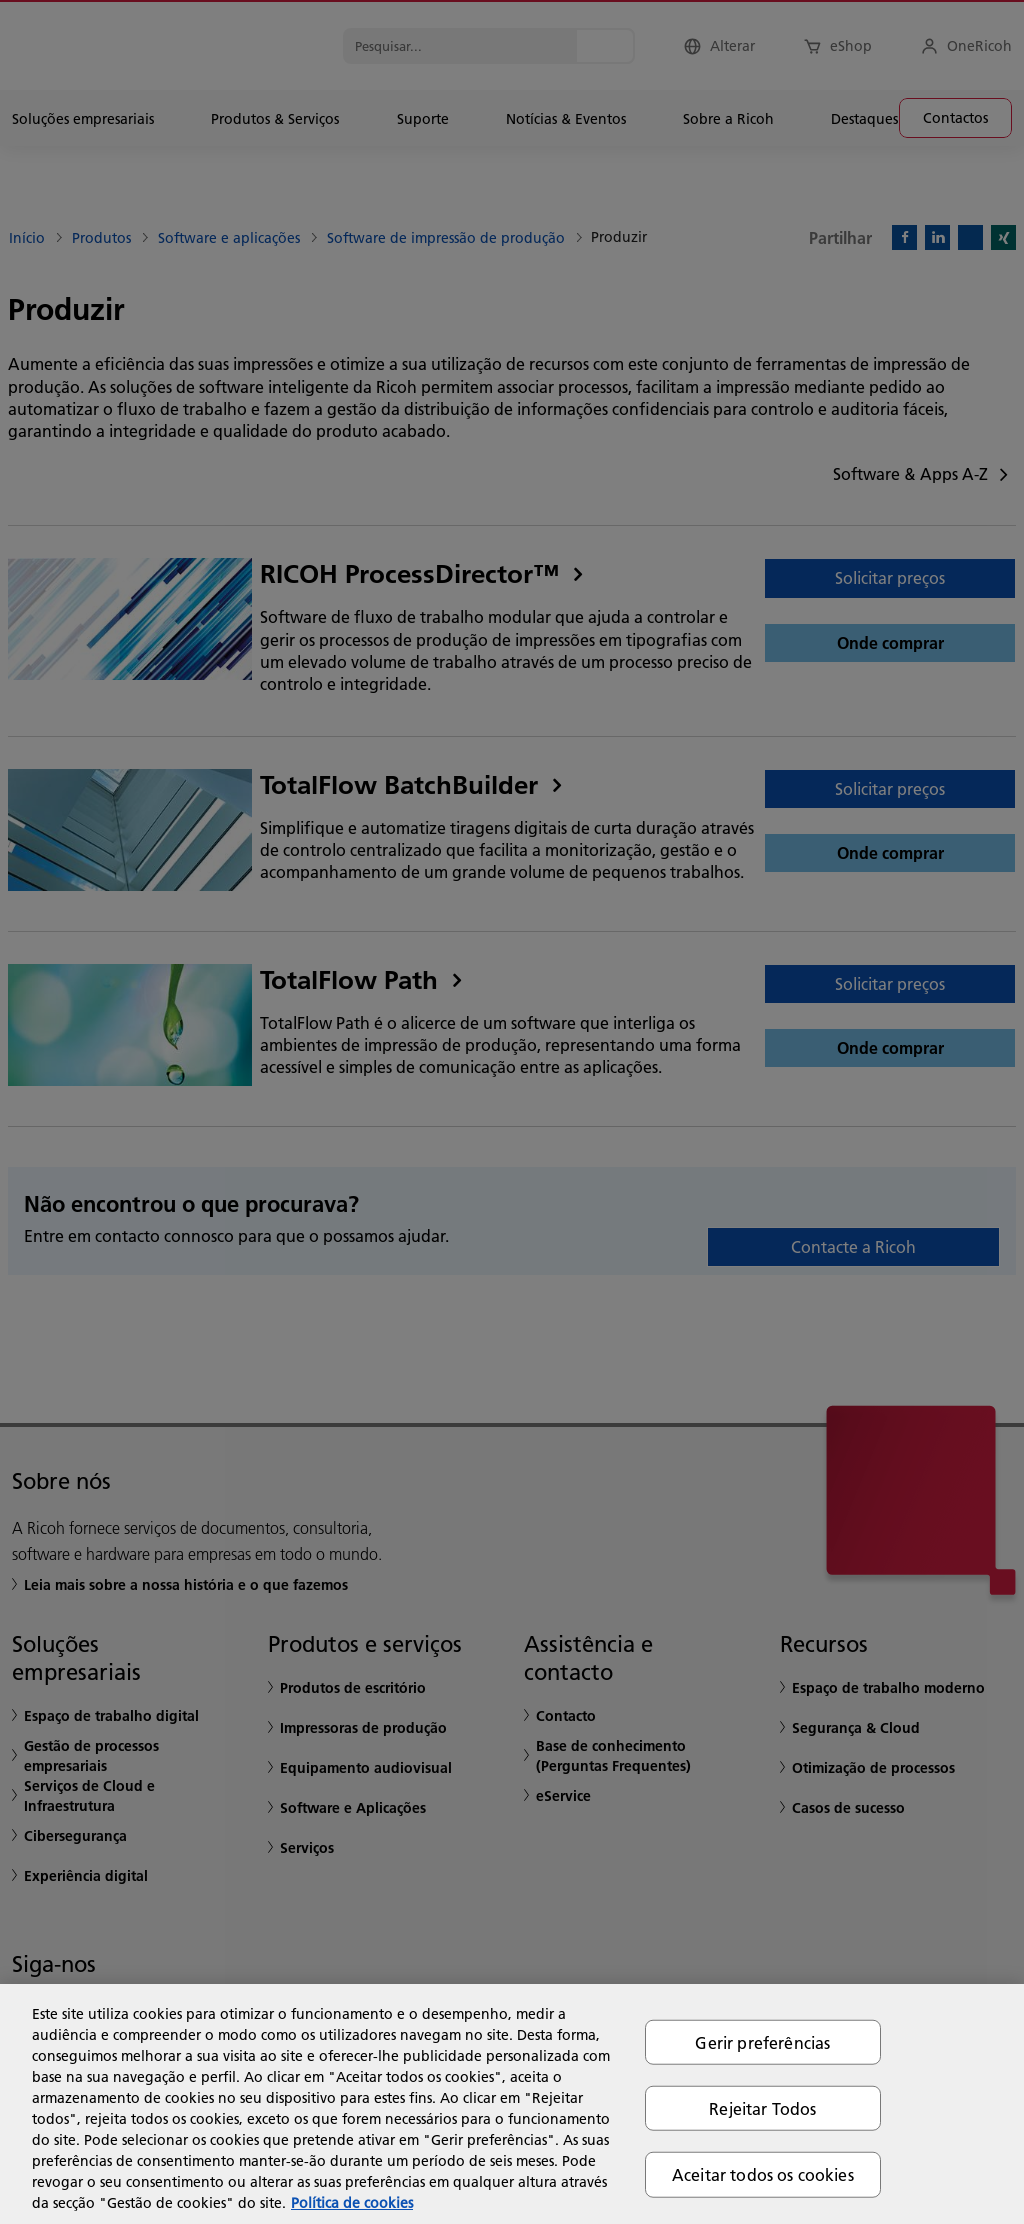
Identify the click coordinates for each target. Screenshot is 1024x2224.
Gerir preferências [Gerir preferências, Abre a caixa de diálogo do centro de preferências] (762, 2042)
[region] (512, 2104)
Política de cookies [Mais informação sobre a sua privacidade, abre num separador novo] (352, 2203)
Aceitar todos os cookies (763, 2174)
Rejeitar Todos (762, 2108)
